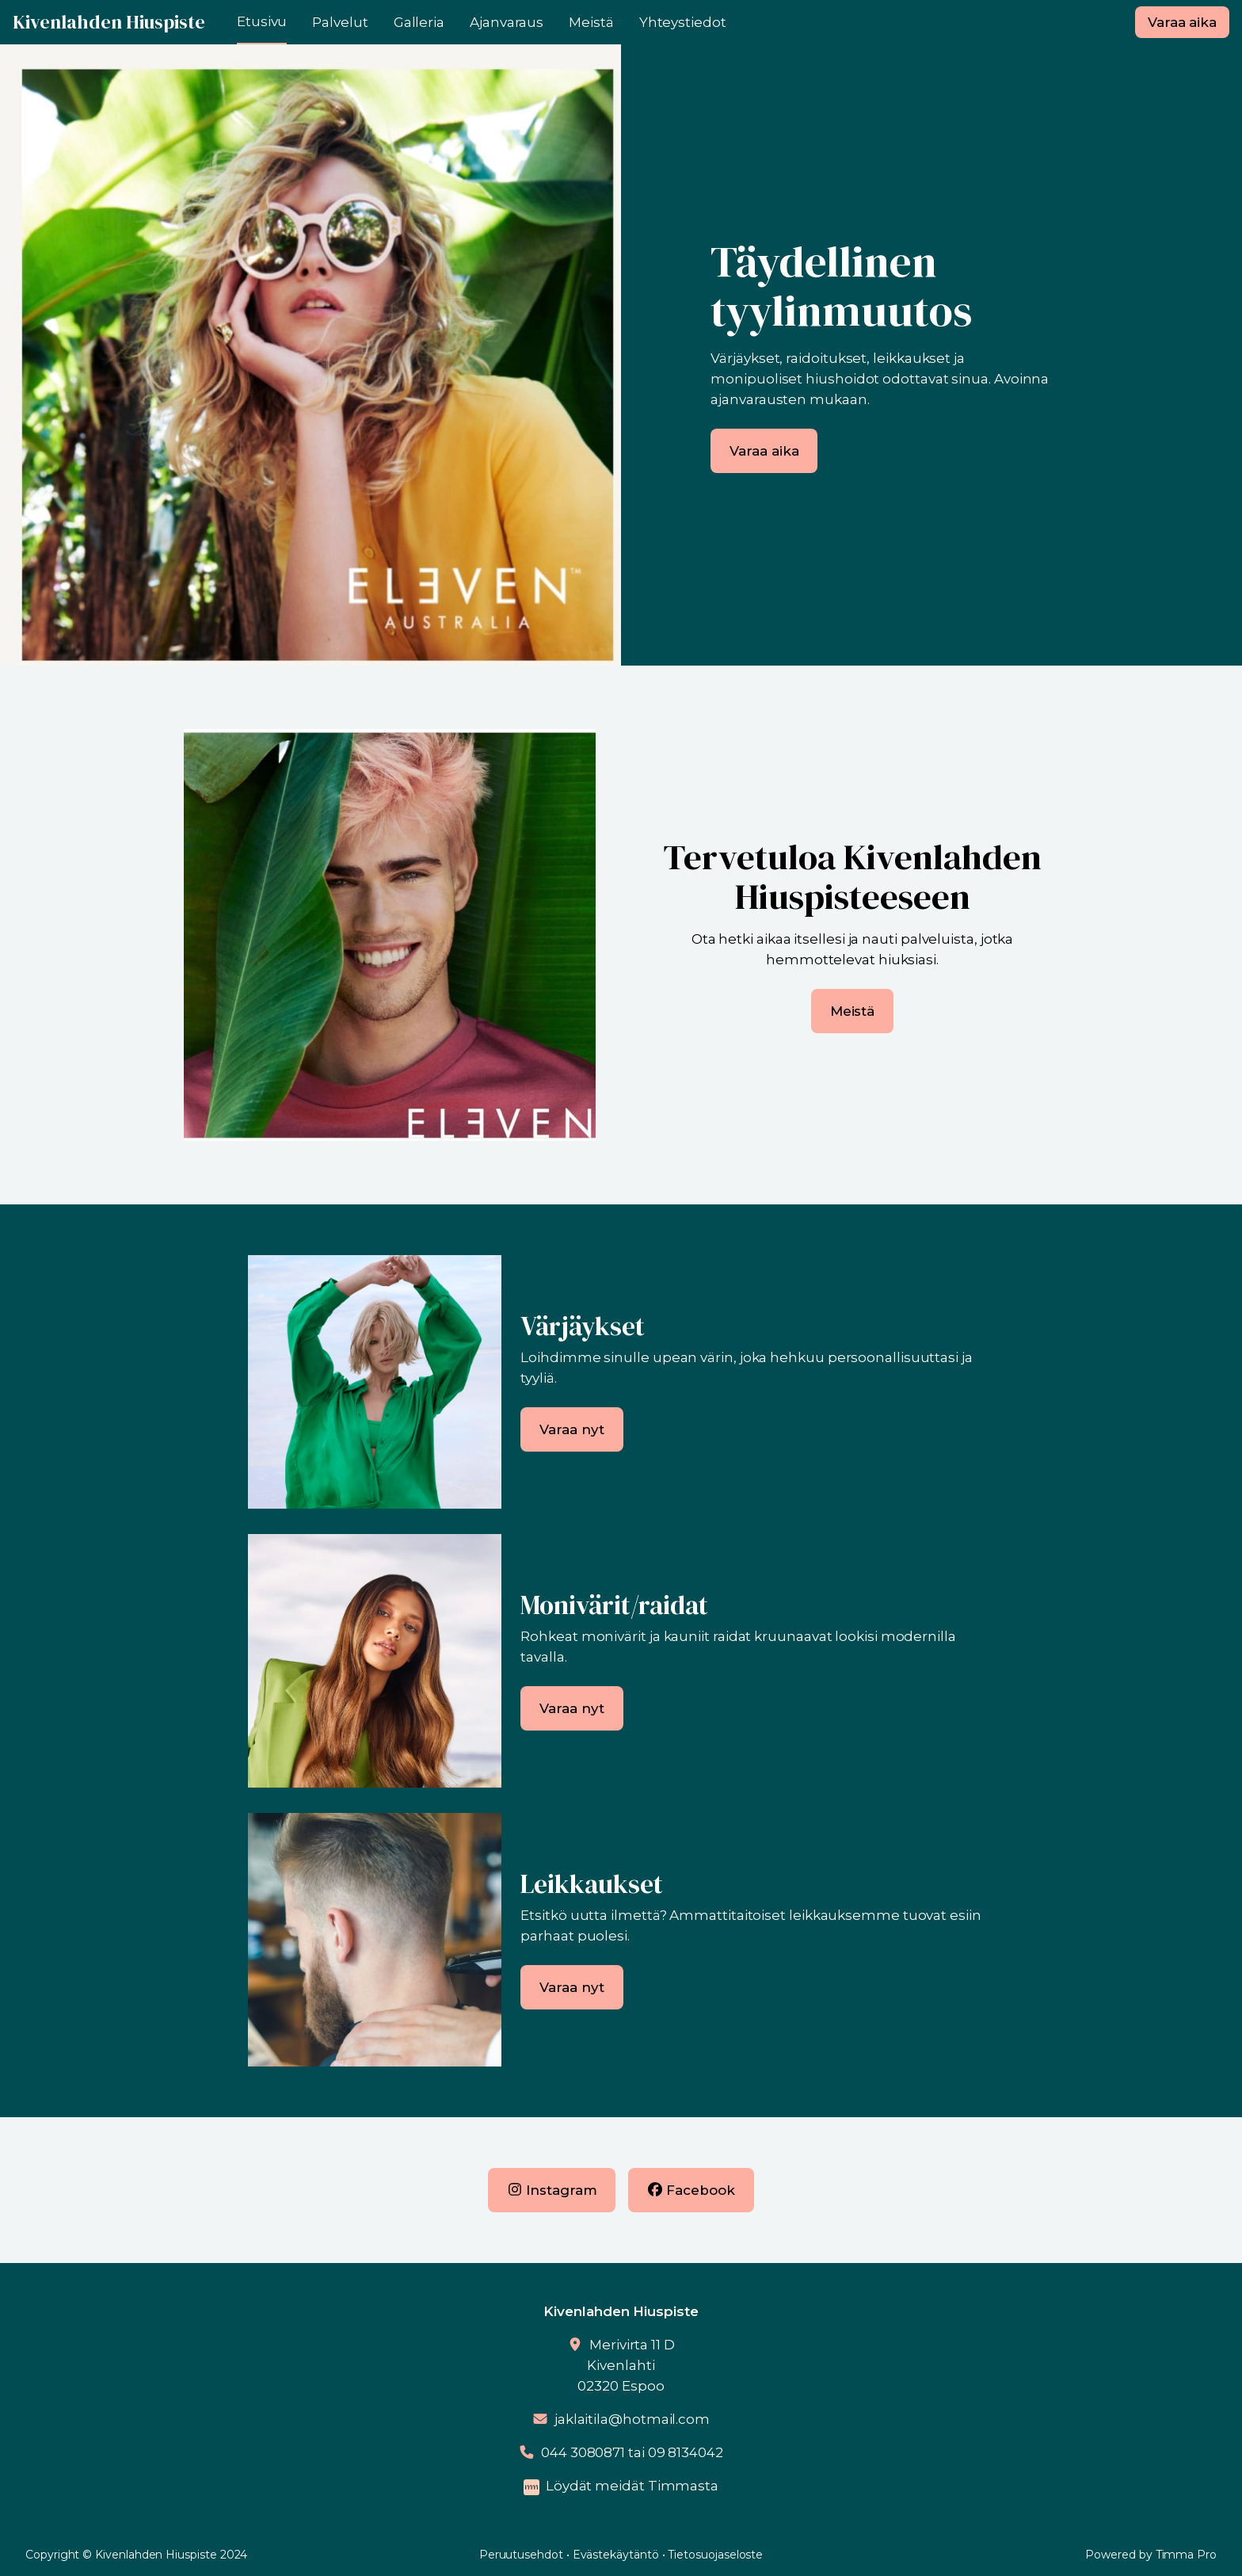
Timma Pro (1186, 2554)
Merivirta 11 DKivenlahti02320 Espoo (625, 2365)
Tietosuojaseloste (715, 2554)
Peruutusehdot (521, 2554)
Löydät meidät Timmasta (632, 2486)
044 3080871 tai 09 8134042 (632, 2452)
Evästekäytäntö (616, 2554)
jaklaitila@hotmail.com (632, 2419)
